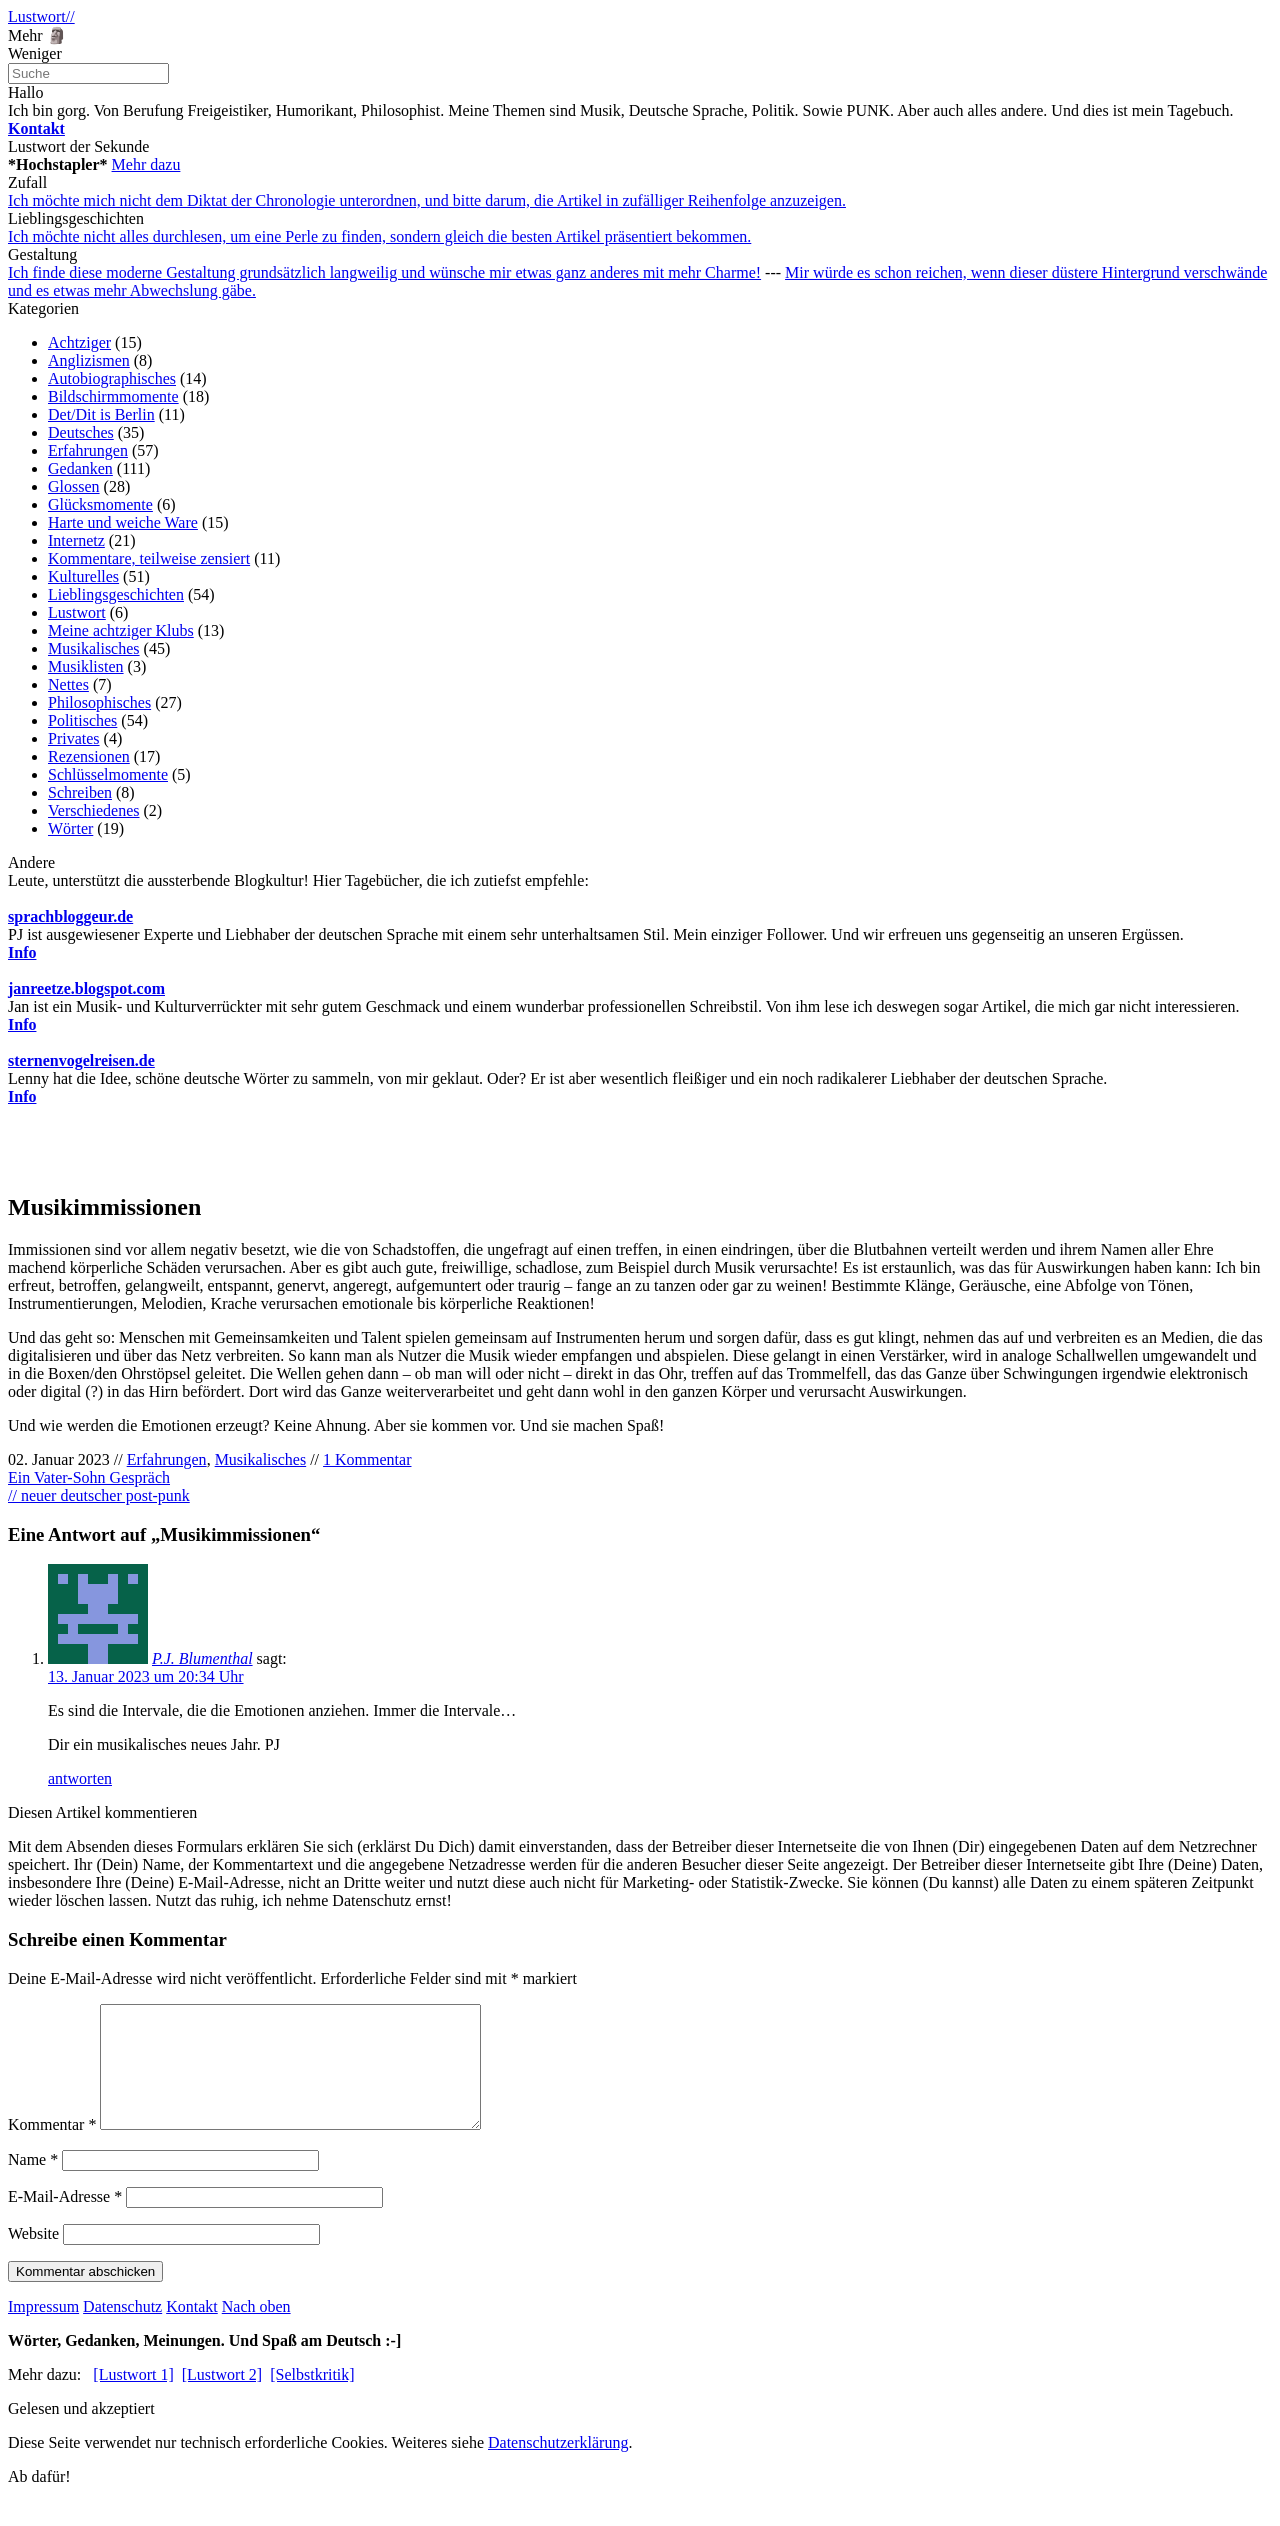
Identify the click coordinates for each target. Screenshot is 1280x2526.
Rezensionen (89, 756)
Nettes (68, 684)
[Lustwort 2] (222, 2398)
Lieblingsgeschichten (116, 594)
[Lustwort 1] (133, 2398)
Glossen (74, 486)
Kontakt (192, 2330)
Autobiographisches (112, 378)
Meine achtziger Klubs (121, 630)
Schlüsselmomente (108, 774)
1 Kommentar (367, 1459)
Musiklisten (86, 666)
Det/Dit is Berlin (101, 414)
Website (33, 2257)
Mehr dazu (146, 164)
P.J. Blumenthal (202, 1658)
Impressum (43, 2330)
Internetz (76, 540)
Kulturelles (83, 576)
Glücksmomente (100, 504)
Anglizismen (89, 360)
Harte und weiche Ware (123, 522)
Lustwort (77, 612)
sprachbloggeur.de (70, 916)
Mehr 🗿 (37, 35)
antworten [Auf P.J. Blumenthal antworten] (80, 1778)
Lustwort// (41, 16)
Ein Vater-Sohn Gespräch (89, 1477)
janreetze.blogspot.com (86, 988)
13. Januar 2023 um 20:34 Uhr (146, 1676)
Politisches (82, 720)
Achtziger (79, 342)
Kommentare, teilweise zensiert (149, 558)
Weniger (35, 53)
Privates (74, 738)
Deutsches (81, 432)
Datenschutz (122, 2330)
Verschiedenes (94, 810)
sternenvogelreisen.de (81, 1060)
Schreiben (80, 792)
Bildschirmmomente (113, 396)
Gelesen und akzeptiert (81, 2432)
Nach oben (256, 2330)
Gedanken (80, 468)
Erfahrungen (88, 450)
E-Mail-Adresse (65, 2220)
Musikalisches (94, 648)
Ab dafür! (39, 2500)
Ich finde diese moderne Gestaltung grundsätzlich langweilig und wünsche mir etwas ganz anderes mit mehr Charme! (384, 272)
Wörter (70, 828)
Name (33, 2183)
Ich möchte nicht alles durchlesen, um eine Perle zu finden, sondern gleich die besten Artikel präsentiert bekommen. (379, 236)
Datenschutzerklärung (558, 2466)
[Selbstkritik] (312, 2398)
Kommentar (52, 2148)
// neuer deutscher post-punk (99, 1495)
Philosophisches (99, 702)
